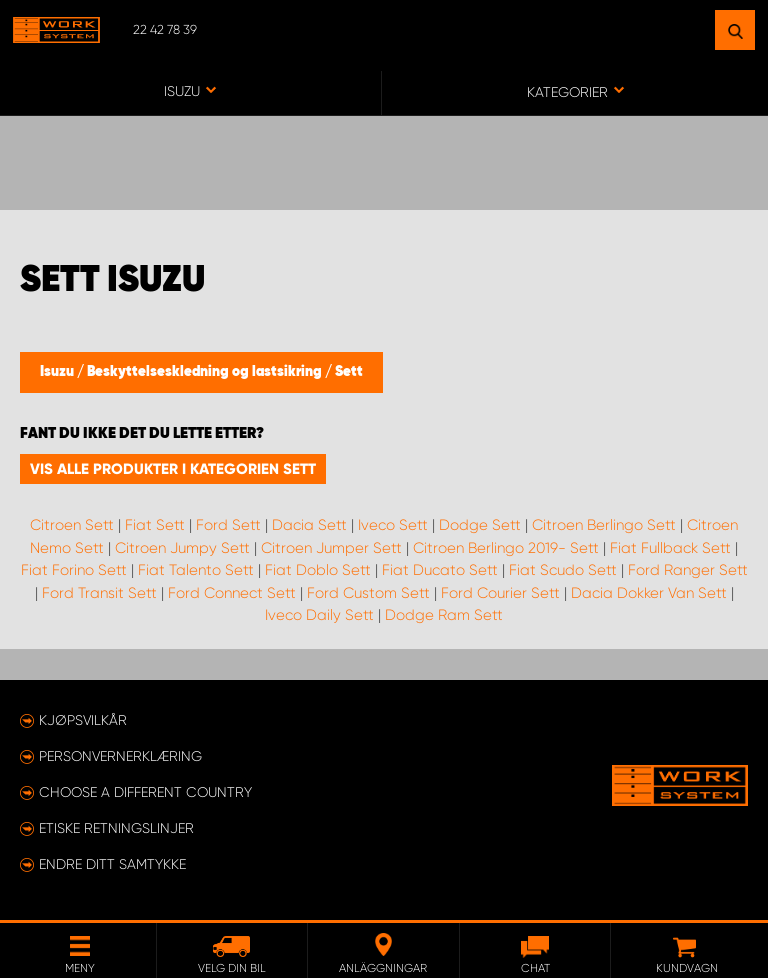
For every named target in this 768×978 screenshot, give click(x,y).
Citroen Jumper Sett (331, 548)
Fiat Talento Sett (196, 570)
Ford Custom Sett (368, 593)
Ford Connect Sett (232, 593)
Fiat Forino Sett (74, 570)
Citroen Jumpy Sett (182, 548)
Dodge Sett (480, 525)
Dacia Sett (309, 525)
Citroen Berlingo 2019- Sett (506, 548)
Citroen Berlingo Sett (604, 525)
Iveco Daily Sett (319, 615)
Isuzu (58, 372)
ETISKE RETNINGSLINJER (116, 828)
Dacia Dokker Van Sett (649, 593)
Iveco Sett (393, 525)
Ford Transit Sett (99, 593)
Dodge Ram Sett (444, 615)
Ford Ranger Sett (688, 570)
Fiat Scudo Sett (563, 570)
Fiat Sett (155, 525)
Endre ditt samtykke (112, 864)
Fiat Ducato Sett (440, 570)
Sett (349, 372)
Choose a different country (145, 792)
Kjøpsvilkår (83, 720)
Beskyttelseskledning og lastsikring (206, 372)
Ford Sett (228, 525)
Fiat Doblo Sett (318, 570)
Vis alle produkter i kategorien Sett (173, 469)
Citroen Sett (72, 525)
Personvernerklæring (120, 756)
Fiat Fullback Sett (670, 548)
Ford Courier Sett (500, 593)
